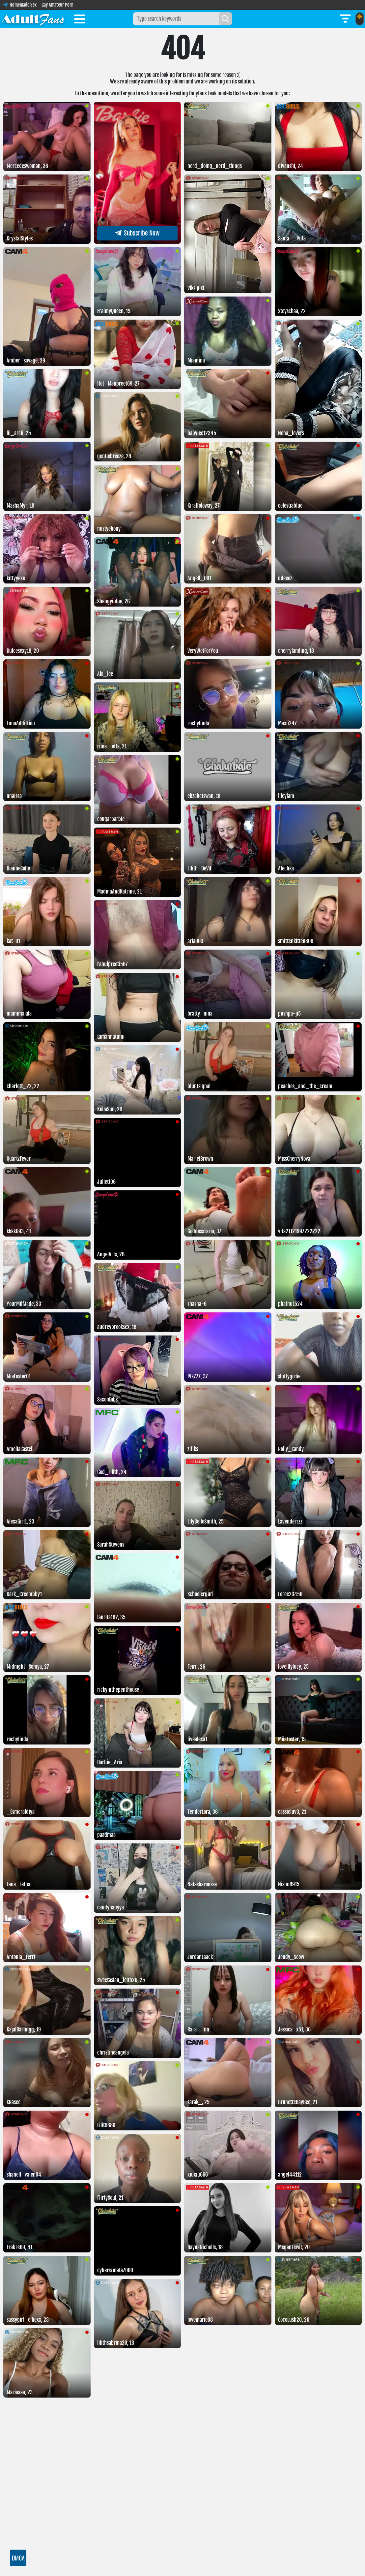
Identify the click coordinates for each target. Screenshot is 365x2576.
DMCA (18, 2558)
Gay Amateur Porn (57, 5)
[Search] (225, 18)
